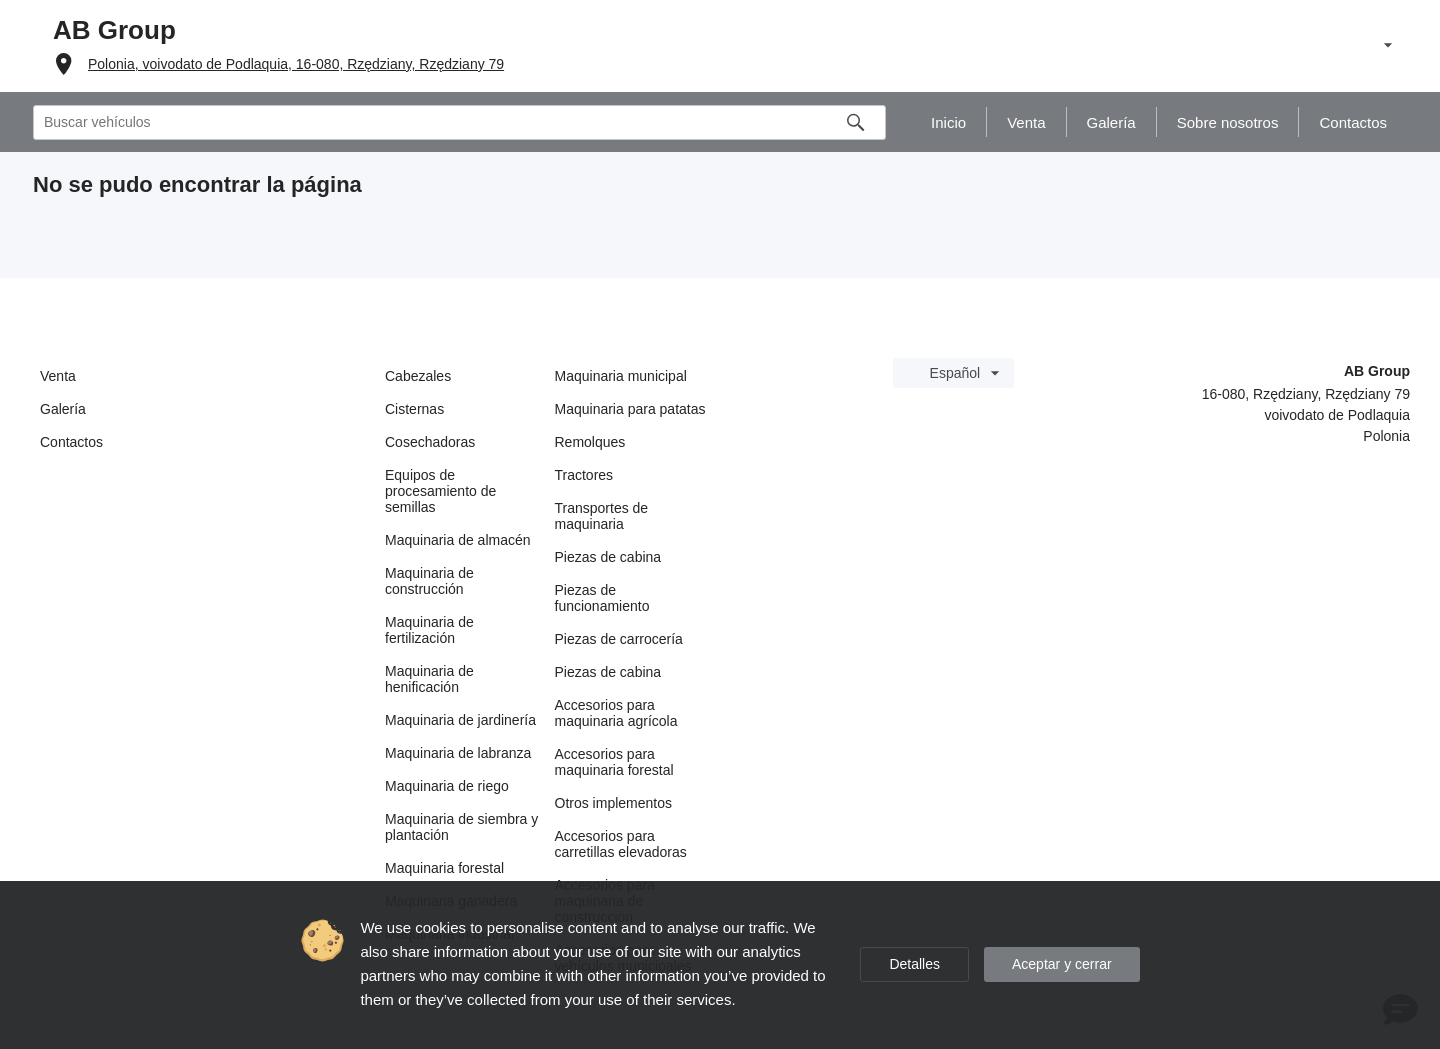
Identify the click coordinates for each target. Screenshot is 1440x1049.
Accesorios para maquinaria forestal (614, 762)
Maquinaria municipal (621, 376)
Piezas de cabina (608, 557)
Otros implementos (613, 803)
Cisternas (414, 409)
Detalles (914, 964)
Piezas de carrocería (619, 639)
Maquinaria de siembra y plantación (461, 827)
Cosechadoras (430, 442)
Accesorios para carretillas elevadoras (621, 844)
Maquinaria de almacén (458, 540)
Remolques (590, 442)
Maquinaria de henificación (429, 679)
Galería (63, 409)
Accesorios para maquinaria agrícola (616, 713)
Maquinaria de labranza (458, 753)
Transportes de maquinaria (602, 516)
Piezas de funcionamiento (602, 598)
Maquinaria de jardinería (460, 720)
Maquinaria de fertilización (429, 630)
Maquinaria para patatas (630, 409)
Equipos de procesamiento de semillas (440, 491)
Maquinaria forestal (444, 868)
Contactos (71, 442)
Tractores (584, 475)
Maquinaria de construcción (429, 581)
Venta (58, 376)
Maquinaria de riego (447, 786)
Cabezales (418, 376)
